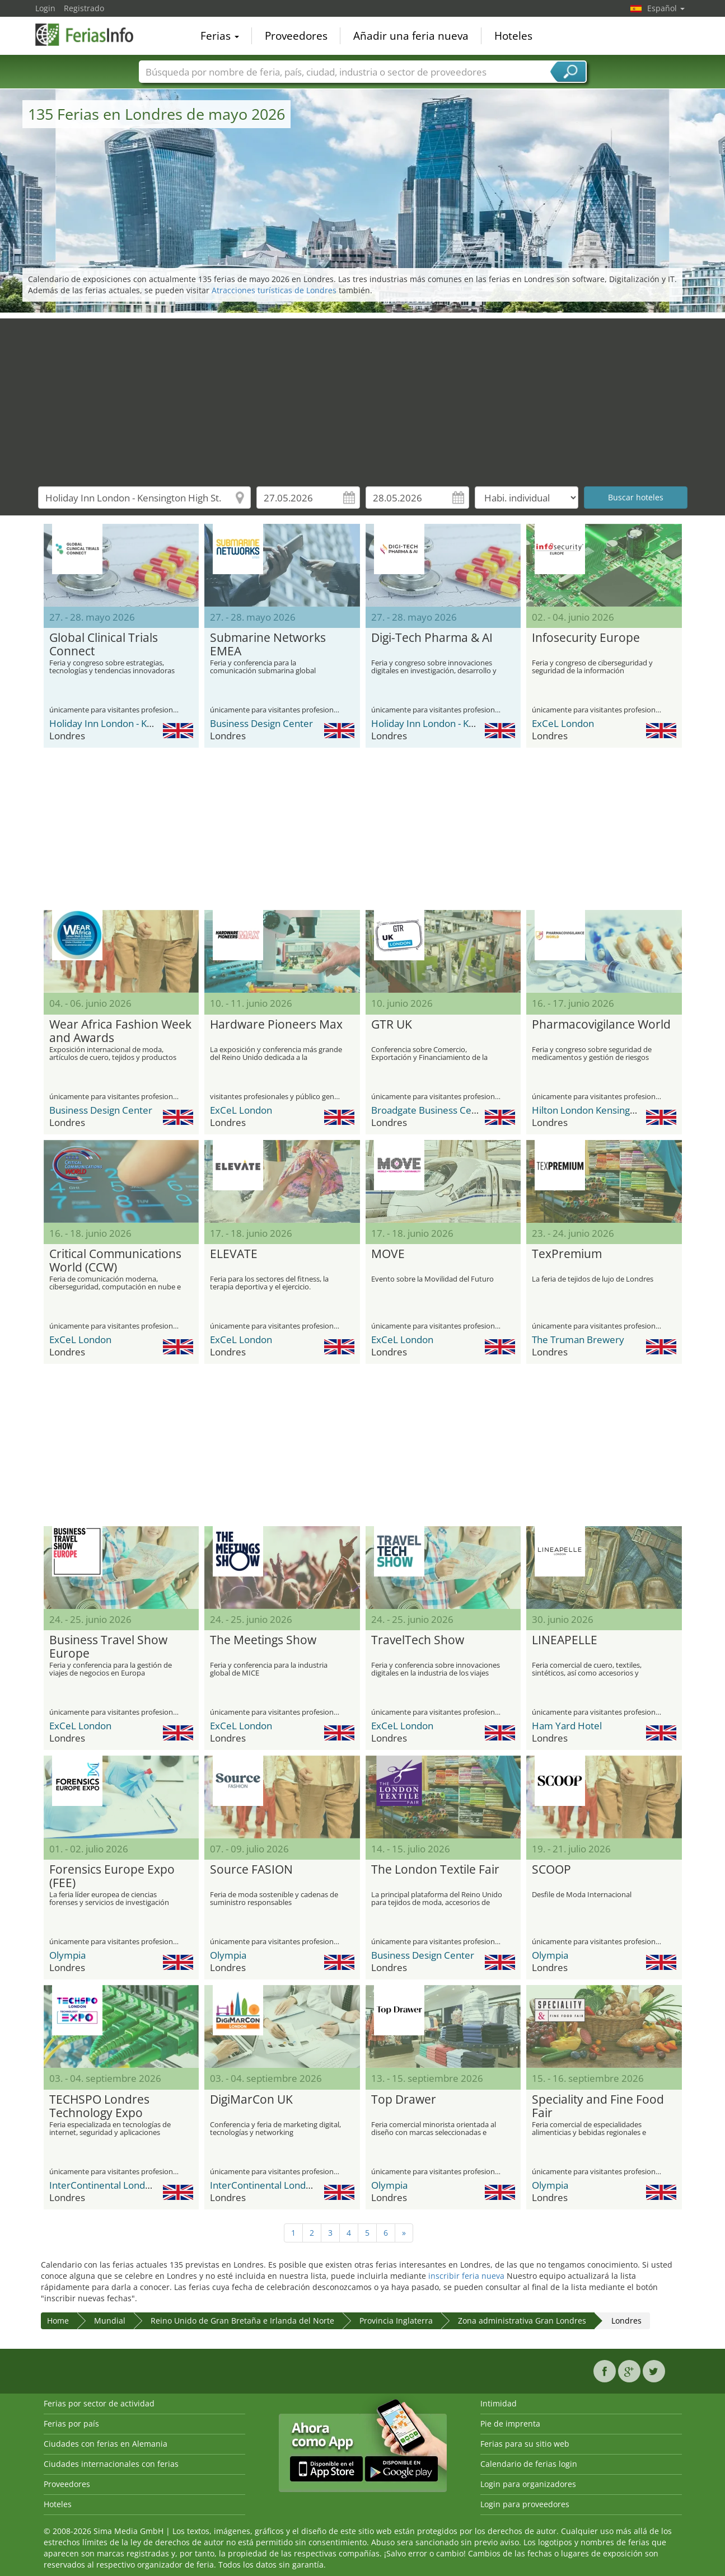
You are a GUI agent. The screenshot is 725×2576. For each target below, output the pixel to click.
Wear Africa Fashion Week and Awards (120, 1031)
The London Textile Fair (435, 1869)
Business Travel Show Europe (108, 1647)
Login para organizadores (528, 2484)
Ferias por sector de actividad (99, 2403)
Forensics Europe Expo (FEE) (112, 1876)
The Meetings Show (263, 1640)
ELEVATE (234, 1254)
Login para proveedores (524, 2504)
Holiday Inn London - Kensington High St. (137, 723)
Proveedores (296, 36)
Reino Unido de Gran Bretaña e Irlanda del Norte (242, 2320)
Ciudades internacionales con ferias (111, 2463)
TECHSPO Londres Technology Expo (99, 2106)
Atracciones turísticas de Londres (274, 290)
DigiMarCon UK (251, 2099)
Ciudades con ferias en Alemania (105, 2443)
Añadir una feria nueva (411, 36)
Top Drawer (403, 2099)
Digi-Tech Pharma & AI (432, 638)
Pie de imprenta (510, 2423)
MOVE (388, 1254)
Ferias (219, 36)
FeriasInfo (91, 35)
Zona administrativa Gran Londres (522, 2320)
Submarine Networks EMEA (268, 645)
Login (45, 8)
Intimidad (498, 2403)
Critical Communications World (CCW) (115, 1261)
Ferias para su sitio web (524, 2443)
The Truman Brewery (578, 1339)
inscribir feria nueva (466, 2275)
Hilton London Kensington (588, 1110)
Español (666, 8)
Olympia (67, 1955)
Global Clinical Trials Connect (103, 645)
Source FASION (251, 1869)
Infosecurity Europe (586, 638)
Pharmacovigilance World (601, 1024)
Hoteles (513, 36)
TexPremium (567, 1254)
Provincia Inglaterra (396, 2320)
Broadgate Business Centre (430, 1110)
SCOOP (551, 1869)
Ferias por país (71, 2423)
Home (58, 2320)
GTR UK (391, 1024)
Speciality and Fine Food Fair (598, 2106)
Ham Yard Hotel (567, 1725)
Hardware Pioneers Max (276, 1024)
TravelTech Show (417, 1640)
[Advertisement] (363, 396)
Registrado (84, 8)
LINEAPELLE (564, 1640)
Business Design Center (261, 723)
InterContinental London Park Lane (125, 2185)
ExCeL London (563, 723)
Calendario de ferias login (528, 2463)
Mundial (109, 2320)
